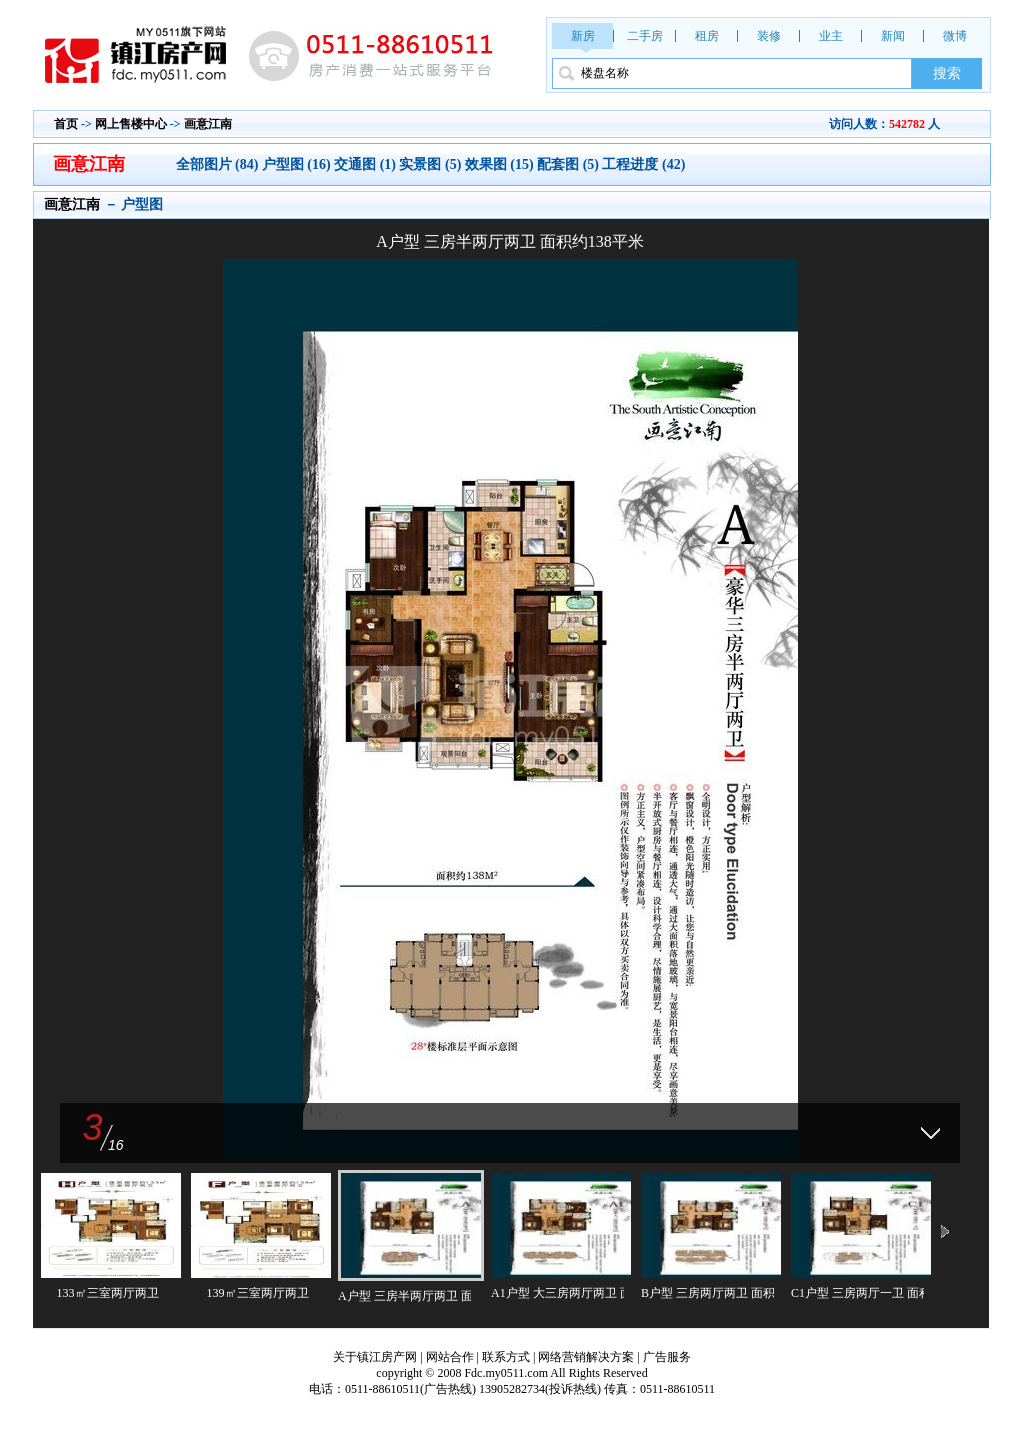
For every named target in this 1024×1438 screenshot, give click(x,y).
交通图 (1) (365, 164)
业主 (831, 36)
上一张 (273, 684)
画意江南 (208, 124)
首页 (66, 124)
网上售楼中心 (131, 124)
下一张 (747, 684)
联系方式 (506, 1357)
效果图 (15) (499, 164)
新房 (583, 36)
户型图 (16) (296, 164)
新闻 (893, 36)
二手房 (645, 36)
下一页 (945, 1233)
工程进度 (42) (643, 164)
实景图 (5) (430, 164)
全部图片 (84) (219, 164)
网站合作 (450, 1357)
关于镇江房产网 (375, 1357)
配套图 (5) (568, 164)
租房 (707, 36)
